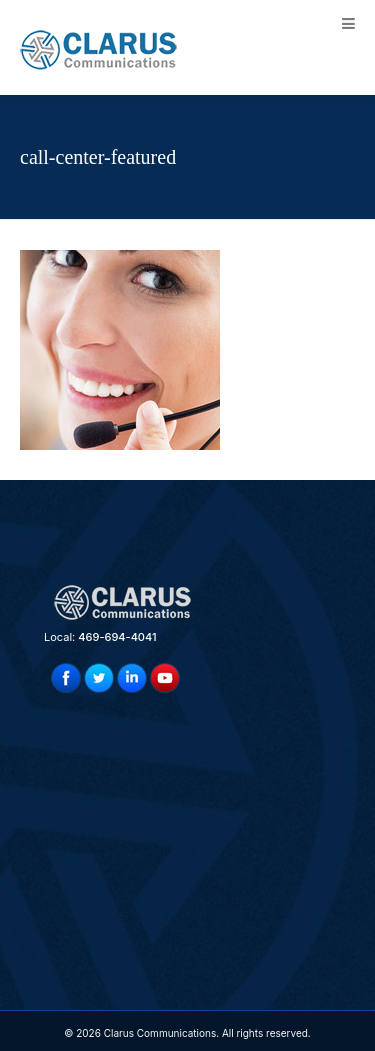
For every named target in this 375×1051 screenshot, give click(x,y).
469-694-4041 (117, 637)
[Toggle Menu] (348, 23)
